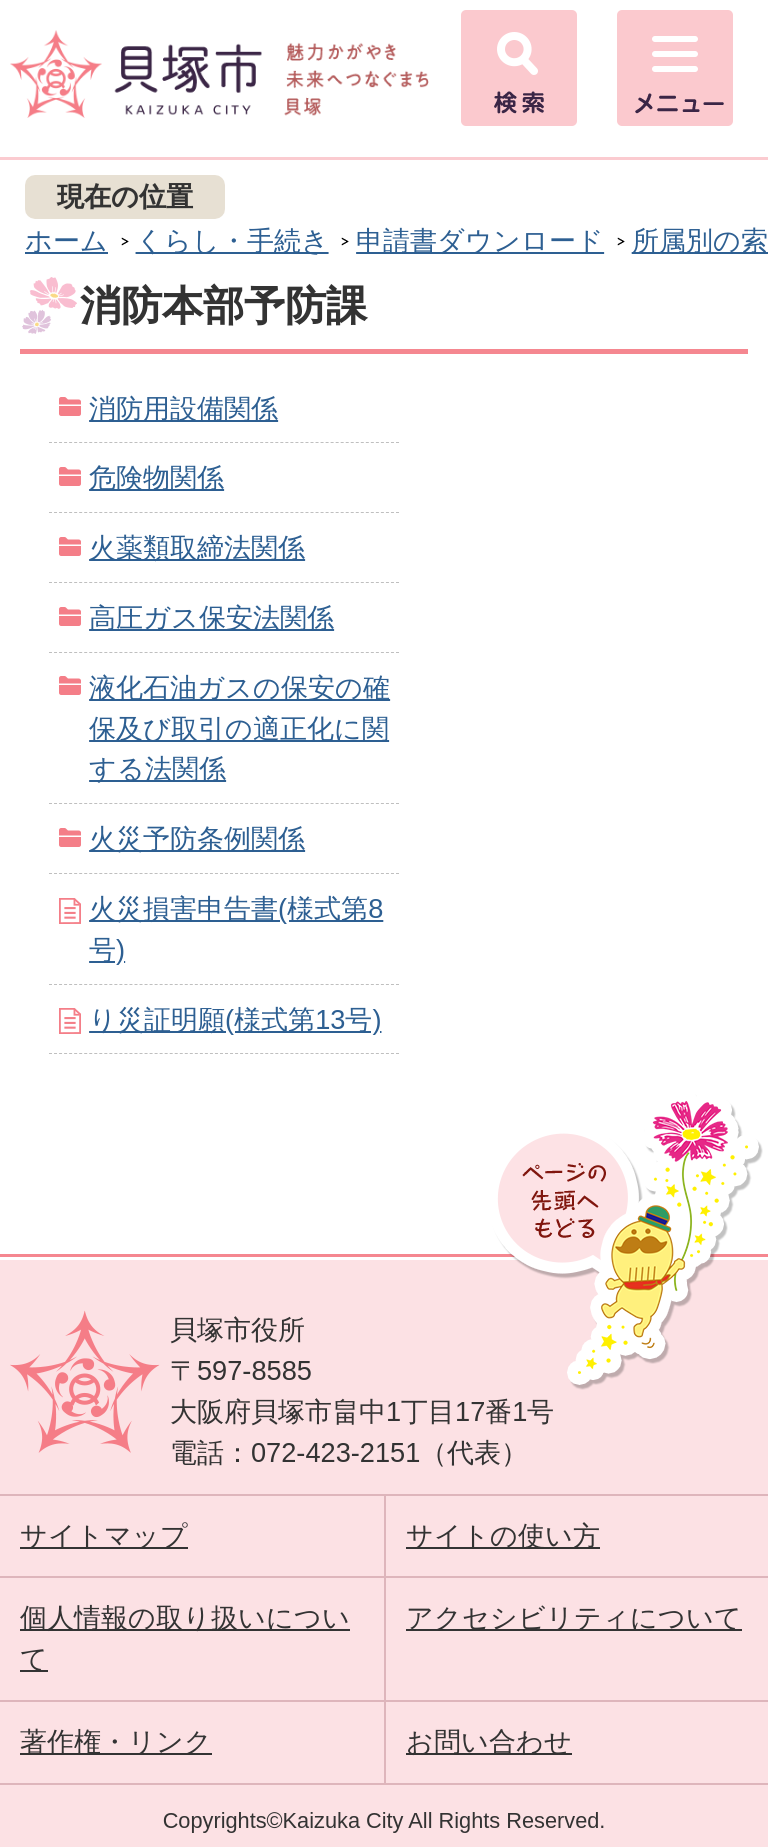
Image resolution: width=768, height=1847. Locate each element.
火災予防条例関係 (197, 838)
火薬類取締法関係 (197, 547)
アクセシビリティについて (574, 1617)
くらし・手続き (232, 240)
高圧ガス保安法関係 (211, 617)
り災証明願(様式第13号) (235, 1019)
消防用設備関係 (183, 408)
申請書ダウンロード (480, 240)
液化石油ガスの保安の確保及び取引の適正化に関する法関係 (239, 728)
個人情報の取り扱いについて (185, 1638)
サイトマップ (104, 1535)
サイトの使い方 (503, 1535)
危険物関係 (156, 477)
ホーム (66, 240)
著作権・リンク (116, 1741)
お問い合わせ (489, 1741)
